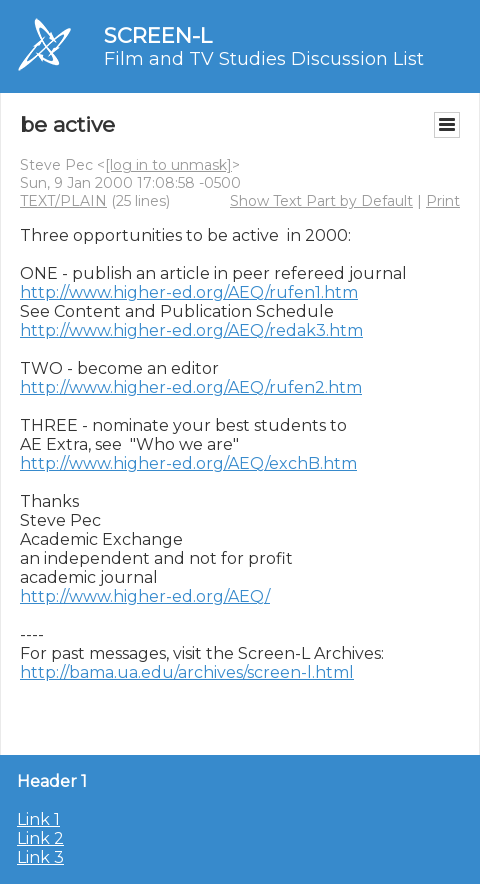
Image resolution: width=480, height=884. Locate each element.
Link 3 (40, 857)
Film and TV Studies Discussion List (264, 59)
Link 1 (38, 819)
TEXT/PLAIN (63, 201)
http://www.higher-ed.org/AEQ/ (145, 596)
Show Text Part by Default (321, 201)
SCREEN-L (158, 35)
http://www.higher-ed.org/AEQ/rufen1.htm (189, 292)
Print (443, 201)
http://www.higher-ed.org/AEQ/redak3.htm (191, 330)
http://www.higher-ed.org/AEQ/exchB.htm (188, 463)
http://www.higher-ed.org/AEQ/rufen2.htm (191, 387)
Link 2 (40, 838)
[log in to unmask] (168, 165)
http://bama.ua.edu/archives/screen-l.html (187, 672)
